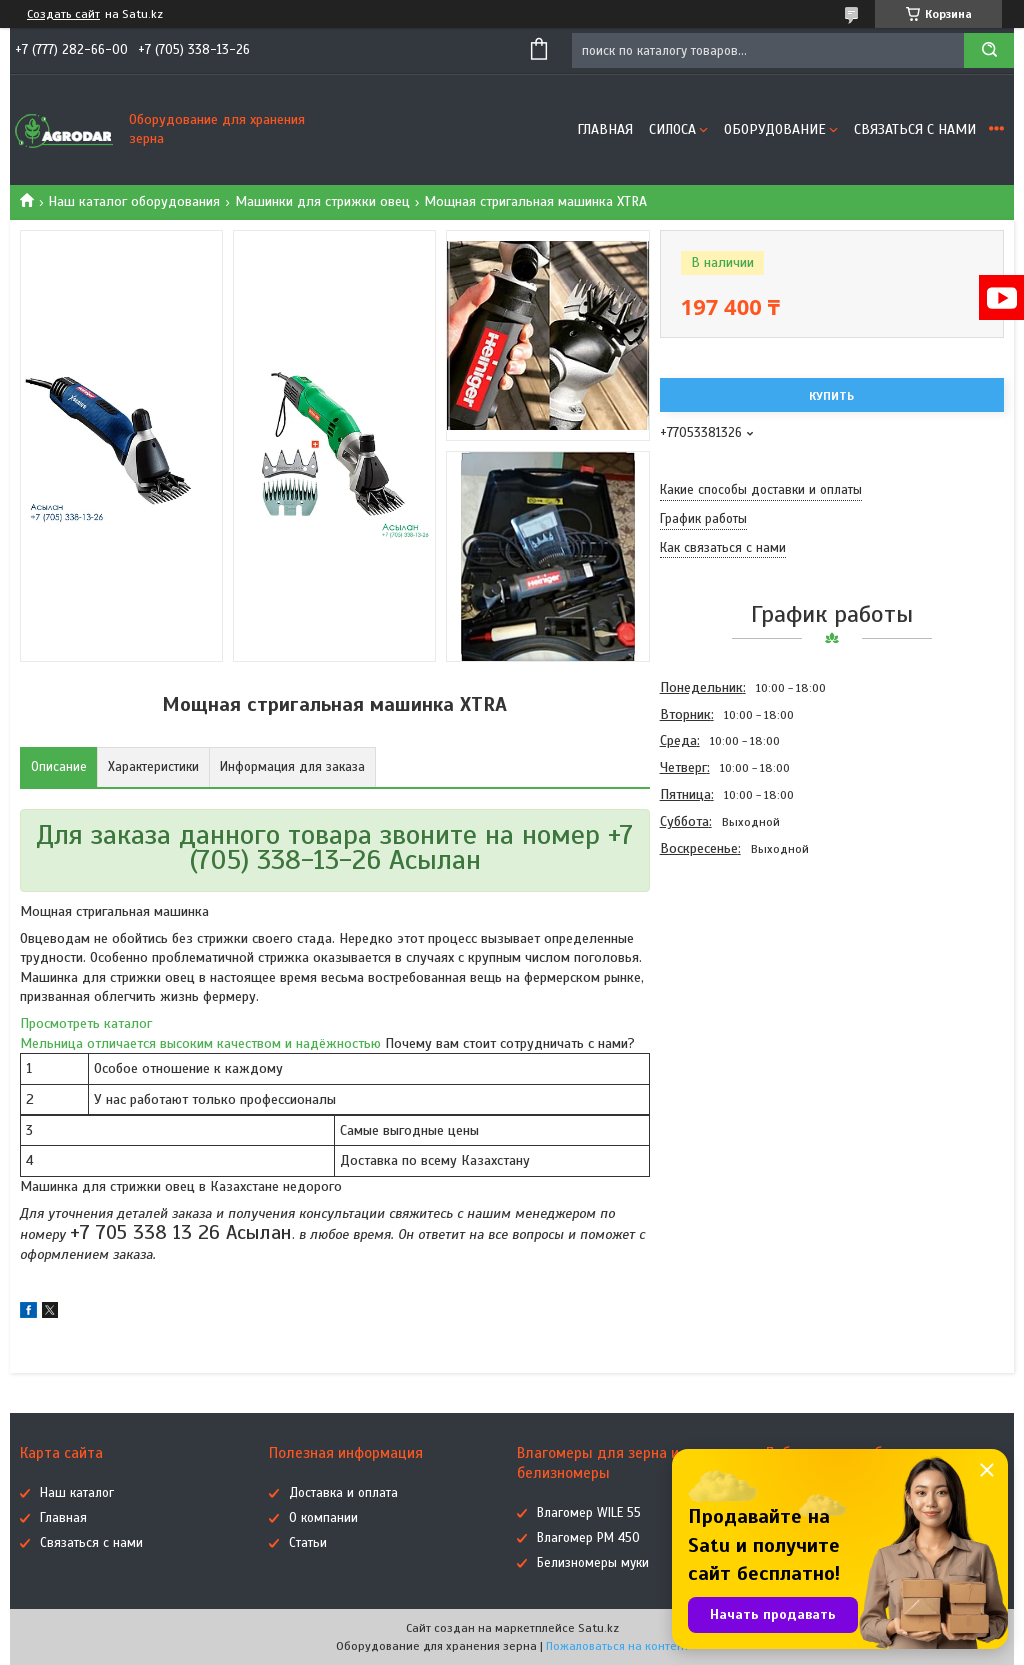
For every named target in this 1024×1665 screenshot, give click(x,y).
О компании (323, 1518)
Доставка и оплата (343, 1493)
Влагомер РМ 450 (588, 1538)
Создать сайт (63, 14)
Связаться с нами (915, 129)
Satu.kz (598, 1628)
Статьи (308, 1543)
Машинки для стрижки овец (322, 201)
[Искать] (989, 50)
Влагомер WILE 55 (589, 1513)
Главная (605, 129)
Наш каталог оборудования (134, 201)
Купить (831, 396)
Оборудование (775, 129)
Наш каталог (77, 1493)
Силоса (672, 129)
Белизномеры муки (593, 1563)
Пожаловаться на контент (617, 1646)
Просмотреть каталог (86, 1023)
